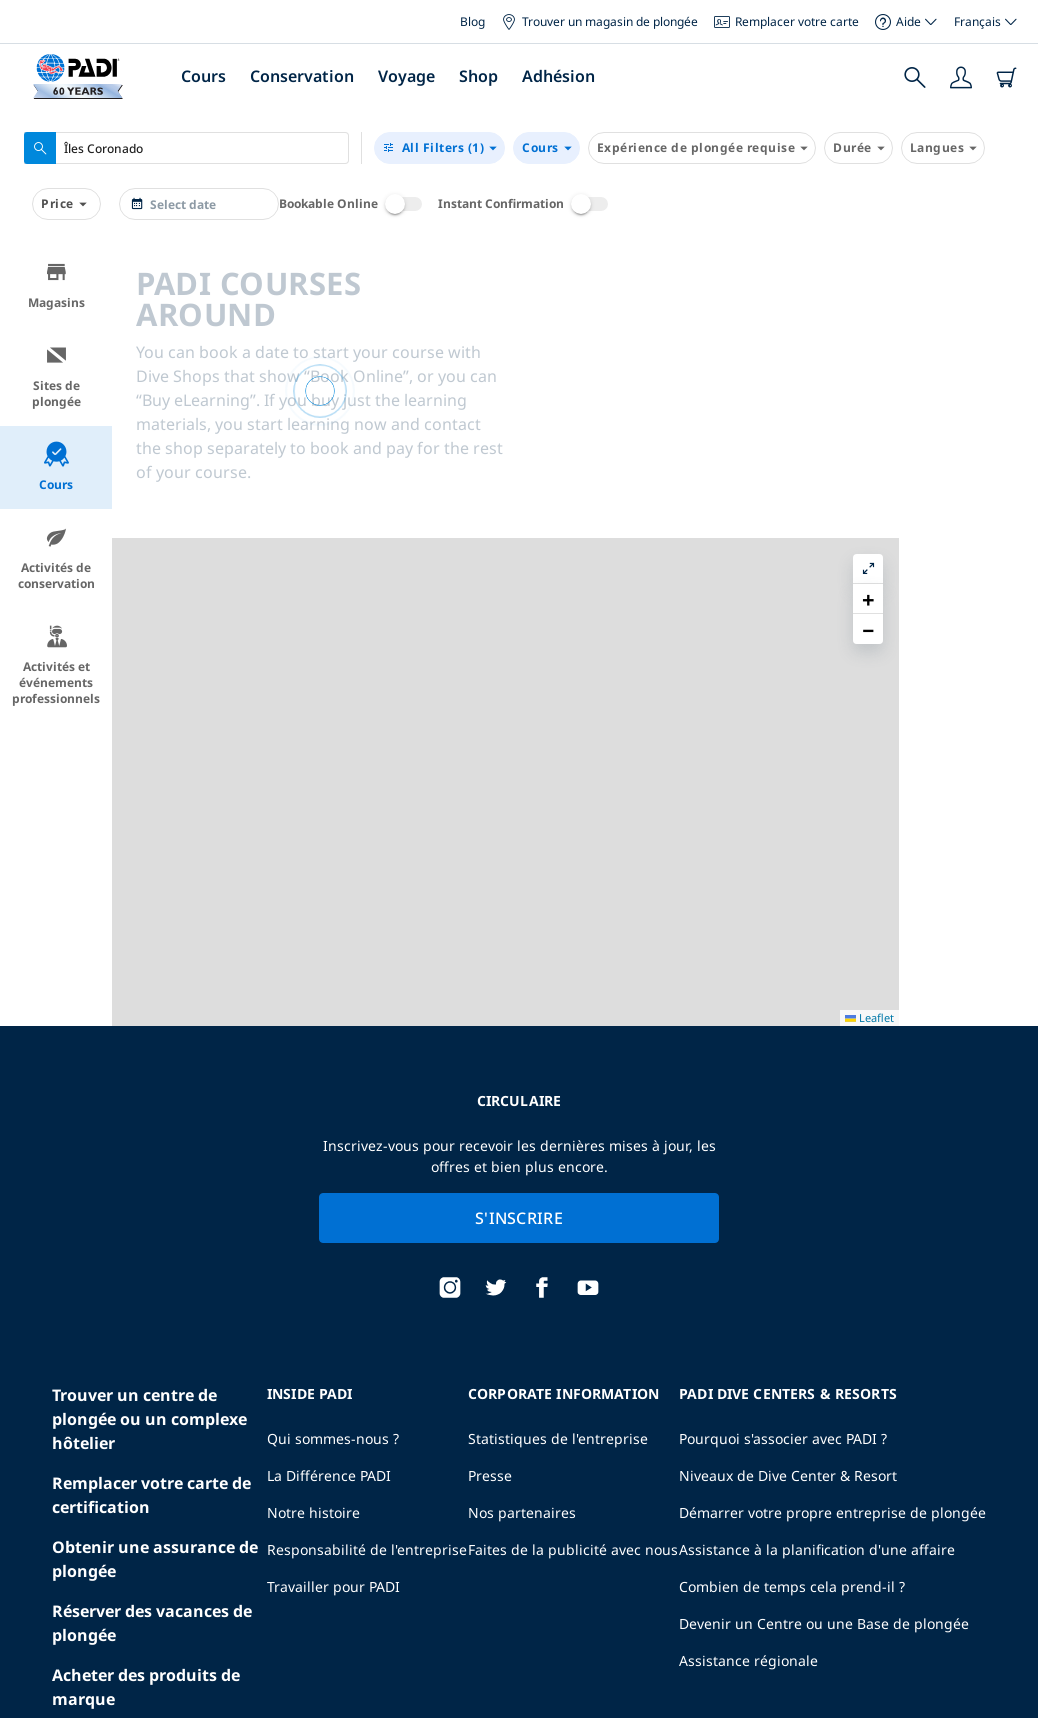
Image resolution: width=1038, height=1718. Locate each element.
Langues (943, 148)
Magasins (56, 285)
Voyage (406, 76)
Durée (858, 148)
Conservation (302, 76)
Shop (478, 76)
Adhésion (558, 76)
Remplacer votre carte (786, 21)
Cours (203, 76)
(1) (439, 148)
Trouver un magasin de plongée (599, 21)
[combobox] (186, 148)
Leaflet (1008, 1700)
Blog (472, 21)
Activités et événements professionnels (56, 665)
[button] (1007, 305)
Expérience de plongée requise (702, 148)
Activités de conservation (56, 558)
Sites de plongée (56, 376)
